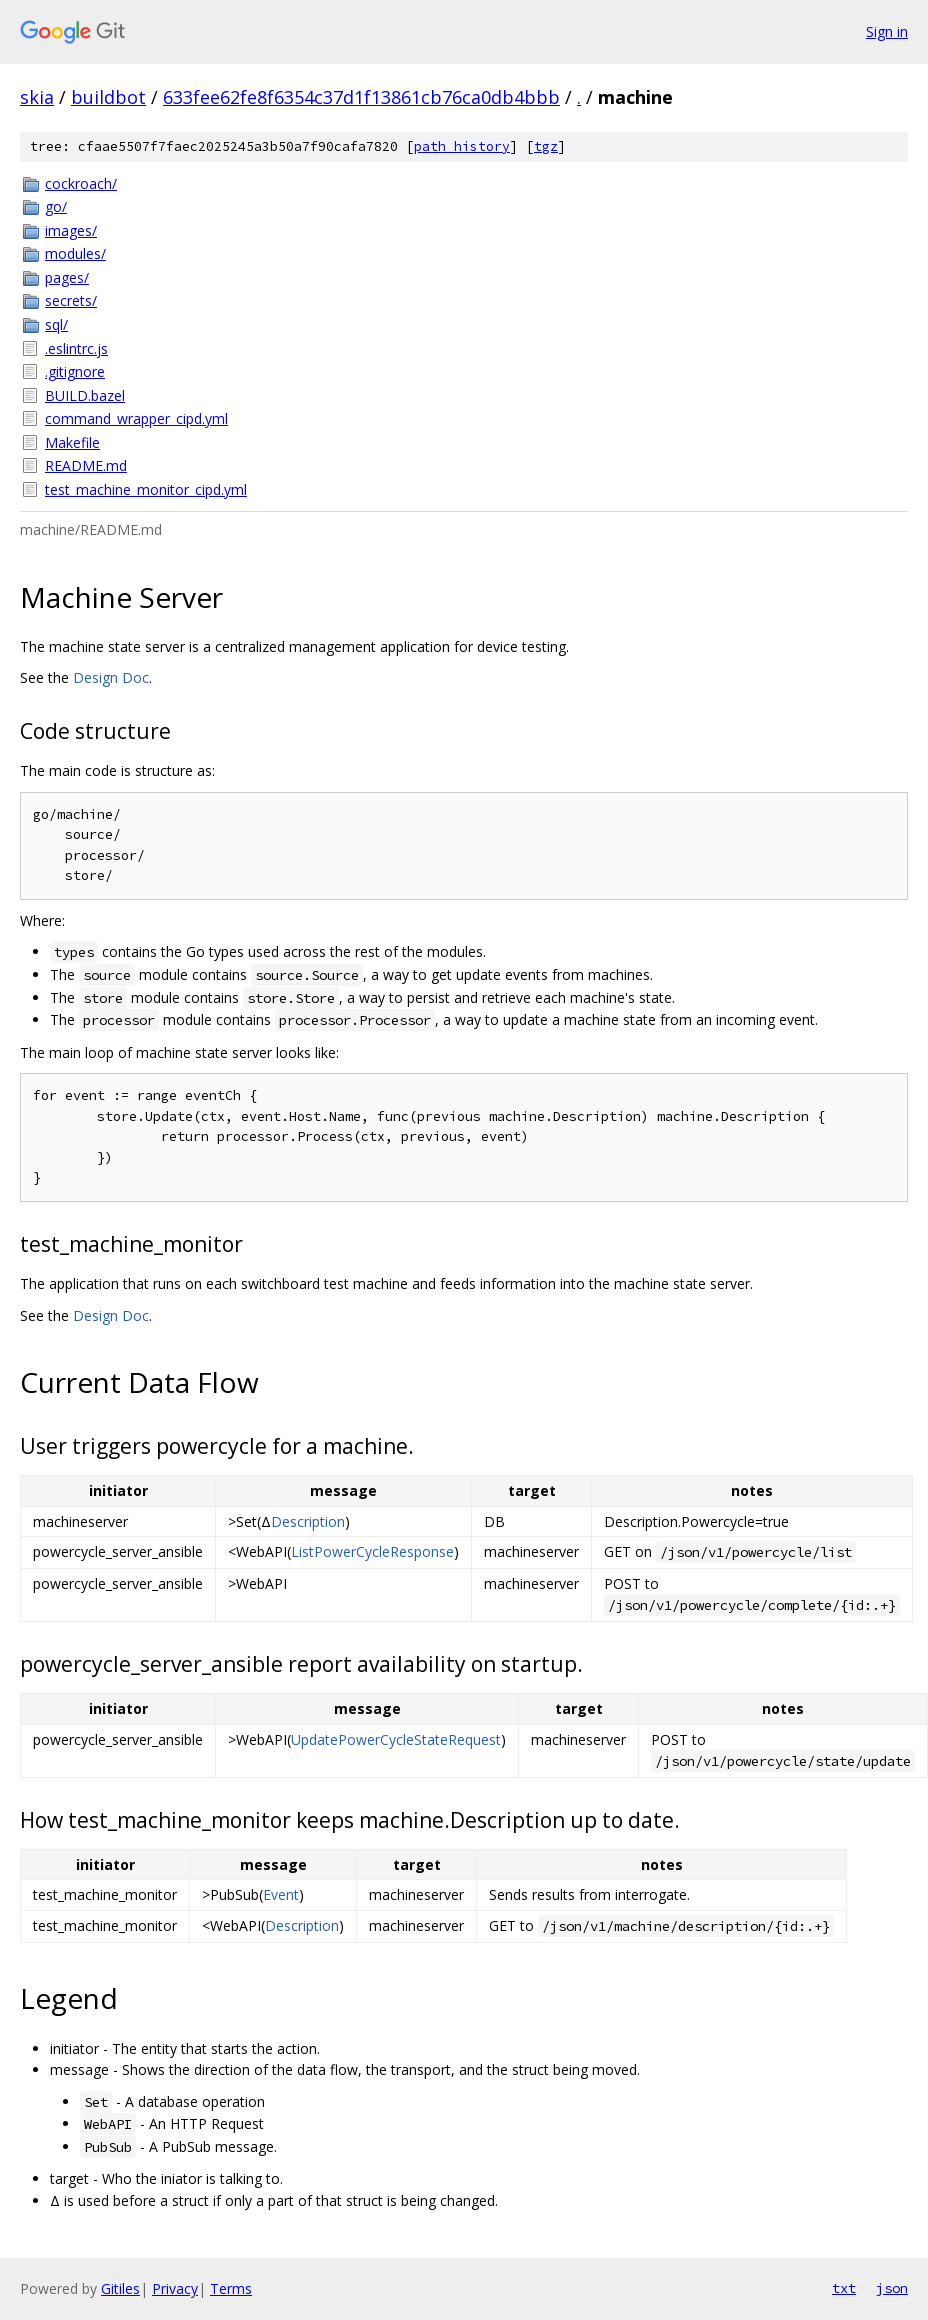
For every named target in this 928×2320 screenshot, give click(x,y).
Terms (231, 2288)
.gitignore (75, 371)
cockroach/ (81, 183)
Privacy (175, 2288)
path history (462, 146)
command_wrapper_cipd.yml (136, 418)
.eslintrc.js (76, 348)
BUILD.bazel (85, 395)
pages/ (67, 277)
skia (37, 97)
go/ (56, 206)
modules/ (75, 253)
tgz (546, 146)
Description (308, 1521)
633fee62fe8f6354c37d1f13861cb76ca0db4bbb (361, 97)
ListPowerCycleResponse (372, 1551)
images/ (71, 230)
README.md (86, 465)
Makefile (72, 442)
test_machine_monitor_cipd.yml (146, 489)
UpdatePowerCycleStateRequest (396, 1739)
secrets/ (71, 300)
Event (281, 1894)
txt (844, 2288)
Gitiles (120, 2288)
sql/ (56, 324)
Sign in (887, 31)
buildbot (108, 97)
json (892, 2288)
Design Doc (111, 677)
